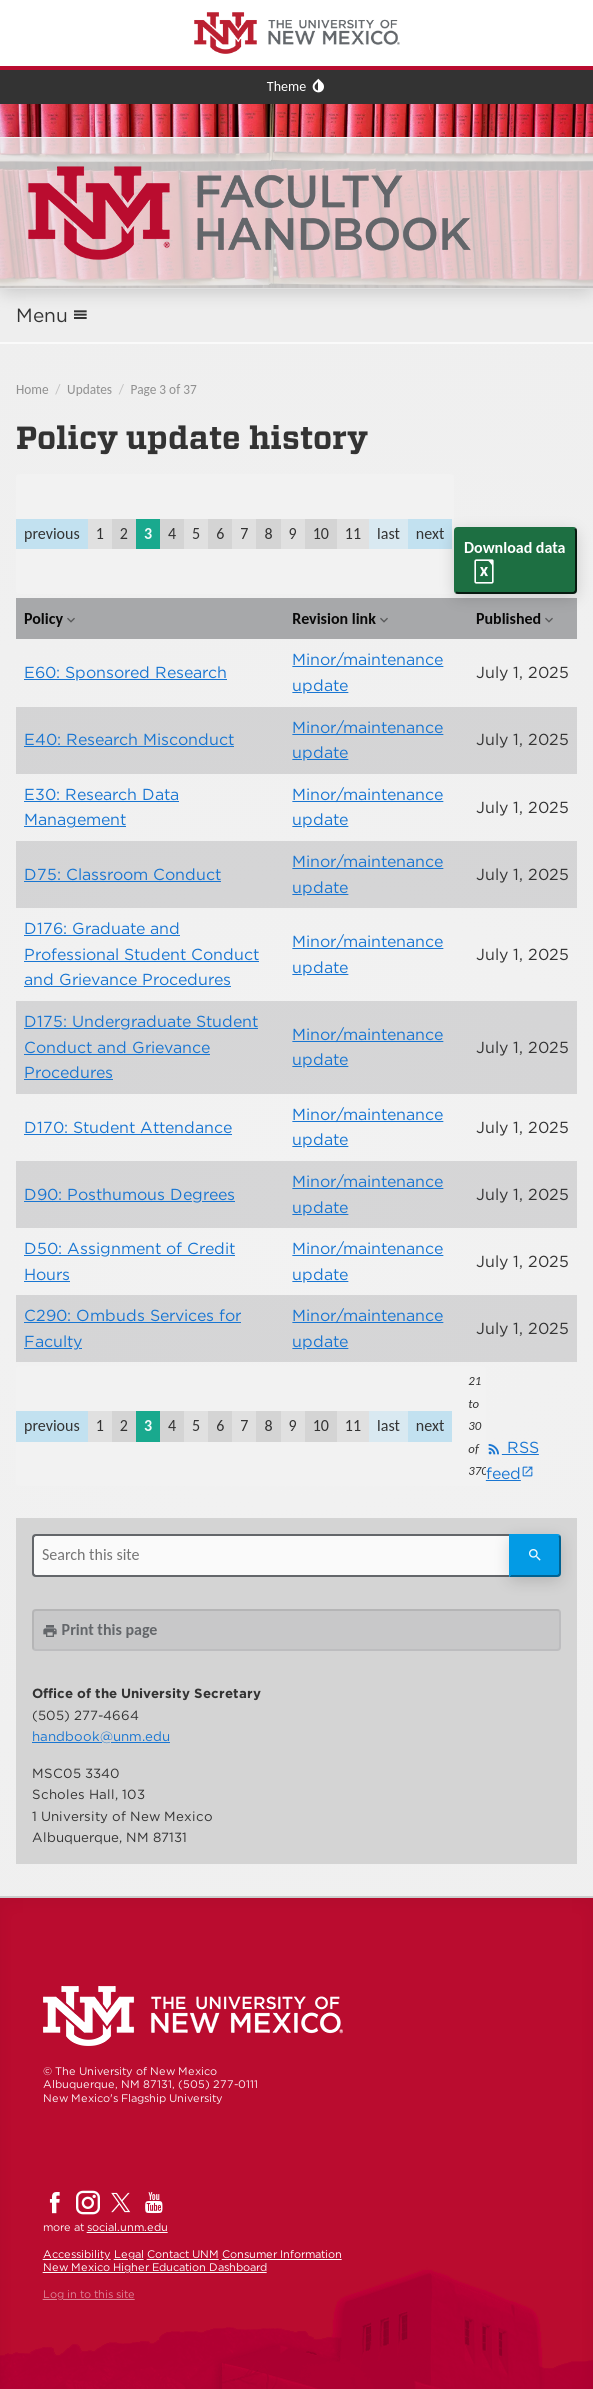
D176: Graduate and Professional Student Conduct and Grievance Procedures (141, 954)
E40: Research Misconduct (129, 739)
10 (321, 533)
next (430, 533)
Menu (42, 315)
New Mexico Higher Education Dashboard (155, 2267)
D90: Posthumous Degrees (129, 1194)
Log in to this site (89, 2294)
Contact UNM (183, 2254)
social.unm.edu (127, 2227)
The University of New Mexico (95, 3)
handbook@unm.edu (101, 1736)
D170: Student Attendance (128, 1127)
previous (52, 533)
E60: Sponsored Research (125, 672)
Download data (514, 547)
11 (353, 533)
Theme (286, 86)
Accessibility (77, 2254)
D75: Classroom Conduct (122, 874)
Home (32, 389)
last (388, 533)
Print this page (99, 1629)
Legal (129, 2254)
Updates (89, 389)
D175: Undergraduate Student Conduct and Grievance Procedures (141, 1047)
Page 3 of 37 (164, 389)
